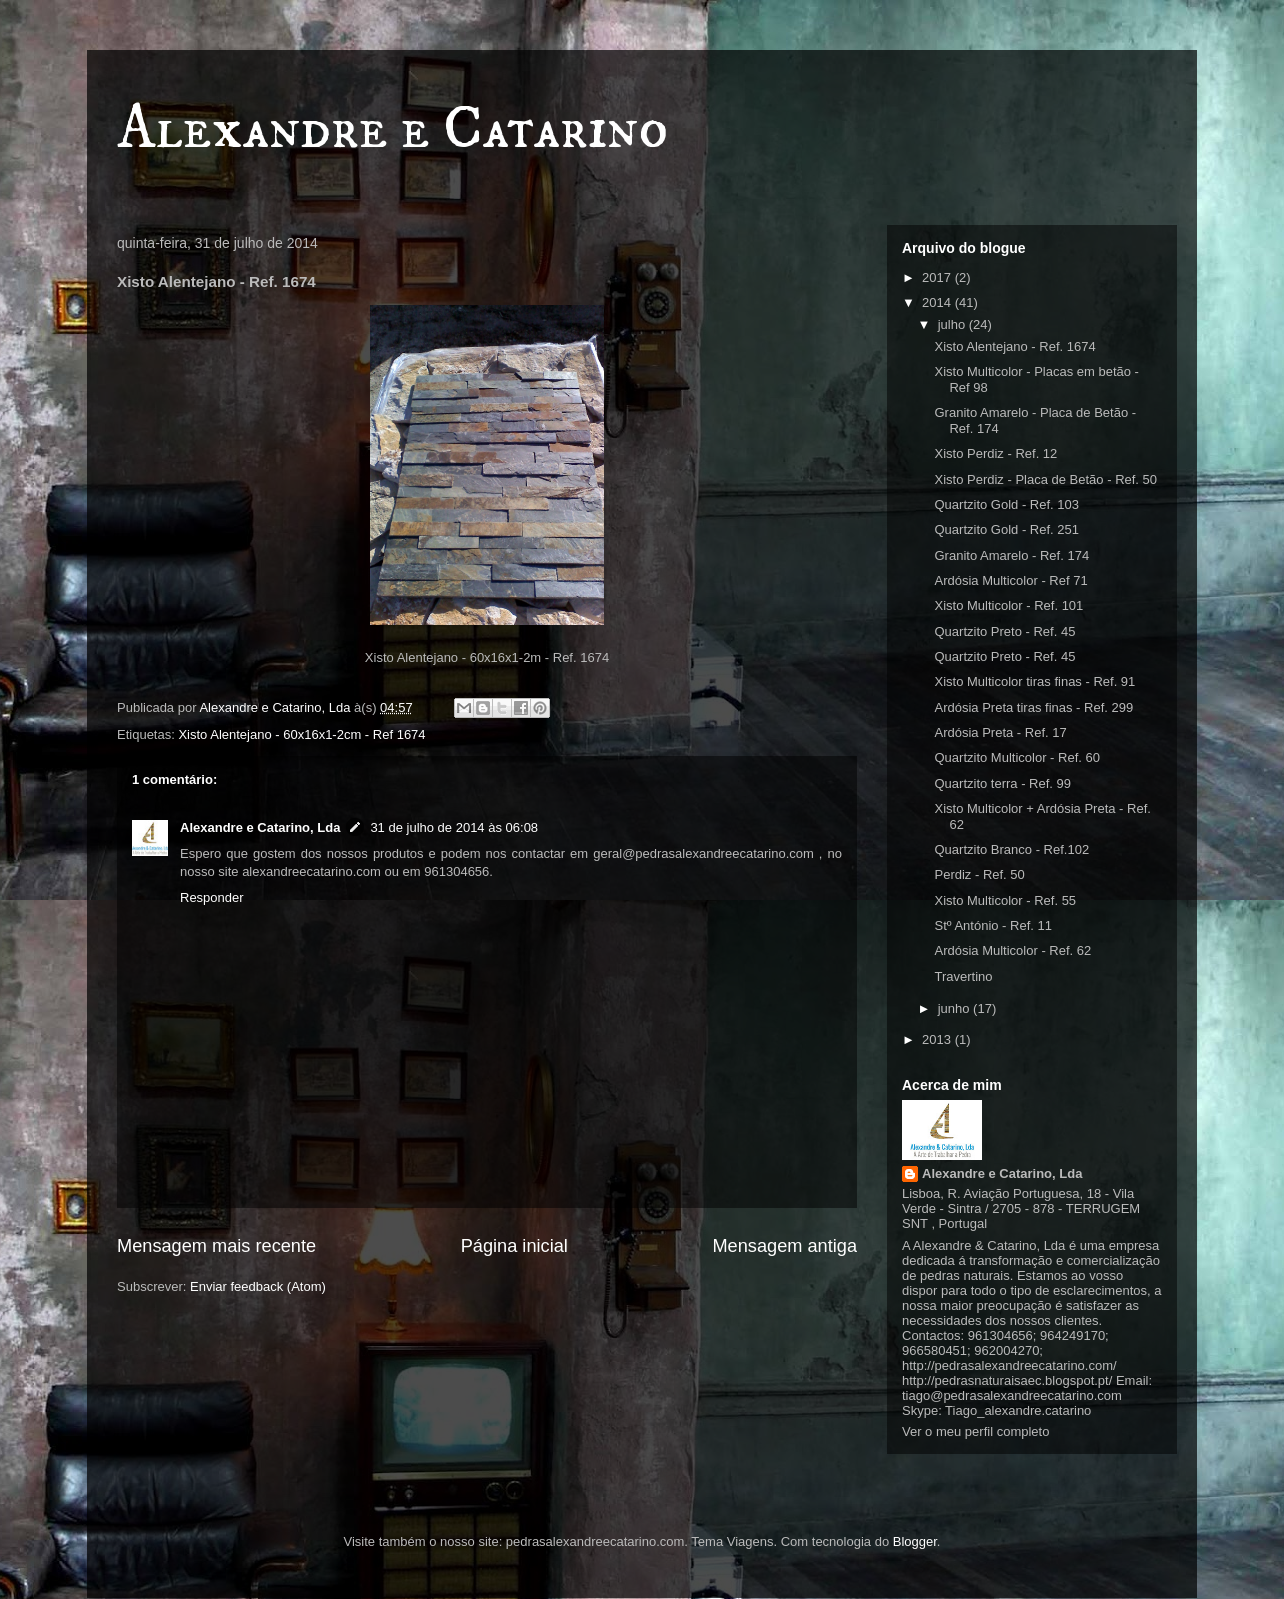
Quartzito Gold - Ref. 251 (1006, 529)
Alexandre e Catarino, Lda (260, 827)
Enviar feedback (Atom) (258, 1286)
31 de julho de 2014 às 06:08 (454, 827)
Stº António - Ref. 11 (992, 925)
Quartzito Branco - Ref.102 (1011, 849)
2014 (938, 302)
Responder (212, 897)
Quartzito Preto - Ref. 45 (1004, 631)
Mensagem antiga (784, 1246)
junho (955, 1008)
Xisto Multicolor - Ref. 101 (1008, 605)
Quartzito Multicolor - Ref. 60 (1016, 757)
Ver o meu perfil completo (975, 1431)
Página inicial (514, 1246)
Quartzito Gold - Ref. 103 (1006, 504)
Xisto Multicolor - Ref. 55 (1005, 900)
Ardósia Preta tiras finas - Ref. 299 (1033, 707)
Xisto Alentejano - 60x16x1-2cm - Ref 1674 (301, 734)
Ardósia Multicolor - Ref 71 (1010, 580)
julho (953, 324)
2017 (938, 277)
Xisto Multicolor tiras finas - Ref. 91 (1034, 681)
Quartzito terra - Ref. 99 (1002, 783)
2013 (938, 1039)
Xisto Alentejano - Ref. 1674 (1014, 346)
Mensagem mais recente (216, 1246)
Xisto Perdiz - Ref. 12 (995, 453)
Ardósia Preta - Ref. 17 (1000, 732)
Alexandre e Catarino (392, 129)
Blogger (915, 1541)
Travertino (963, 976)
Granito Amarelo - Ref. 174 (1011, 555)
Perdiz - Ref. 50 (979, 874)
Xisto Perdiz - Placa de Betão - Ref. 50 (1045, 479)
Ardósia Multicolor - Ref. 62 (1012, 950)
